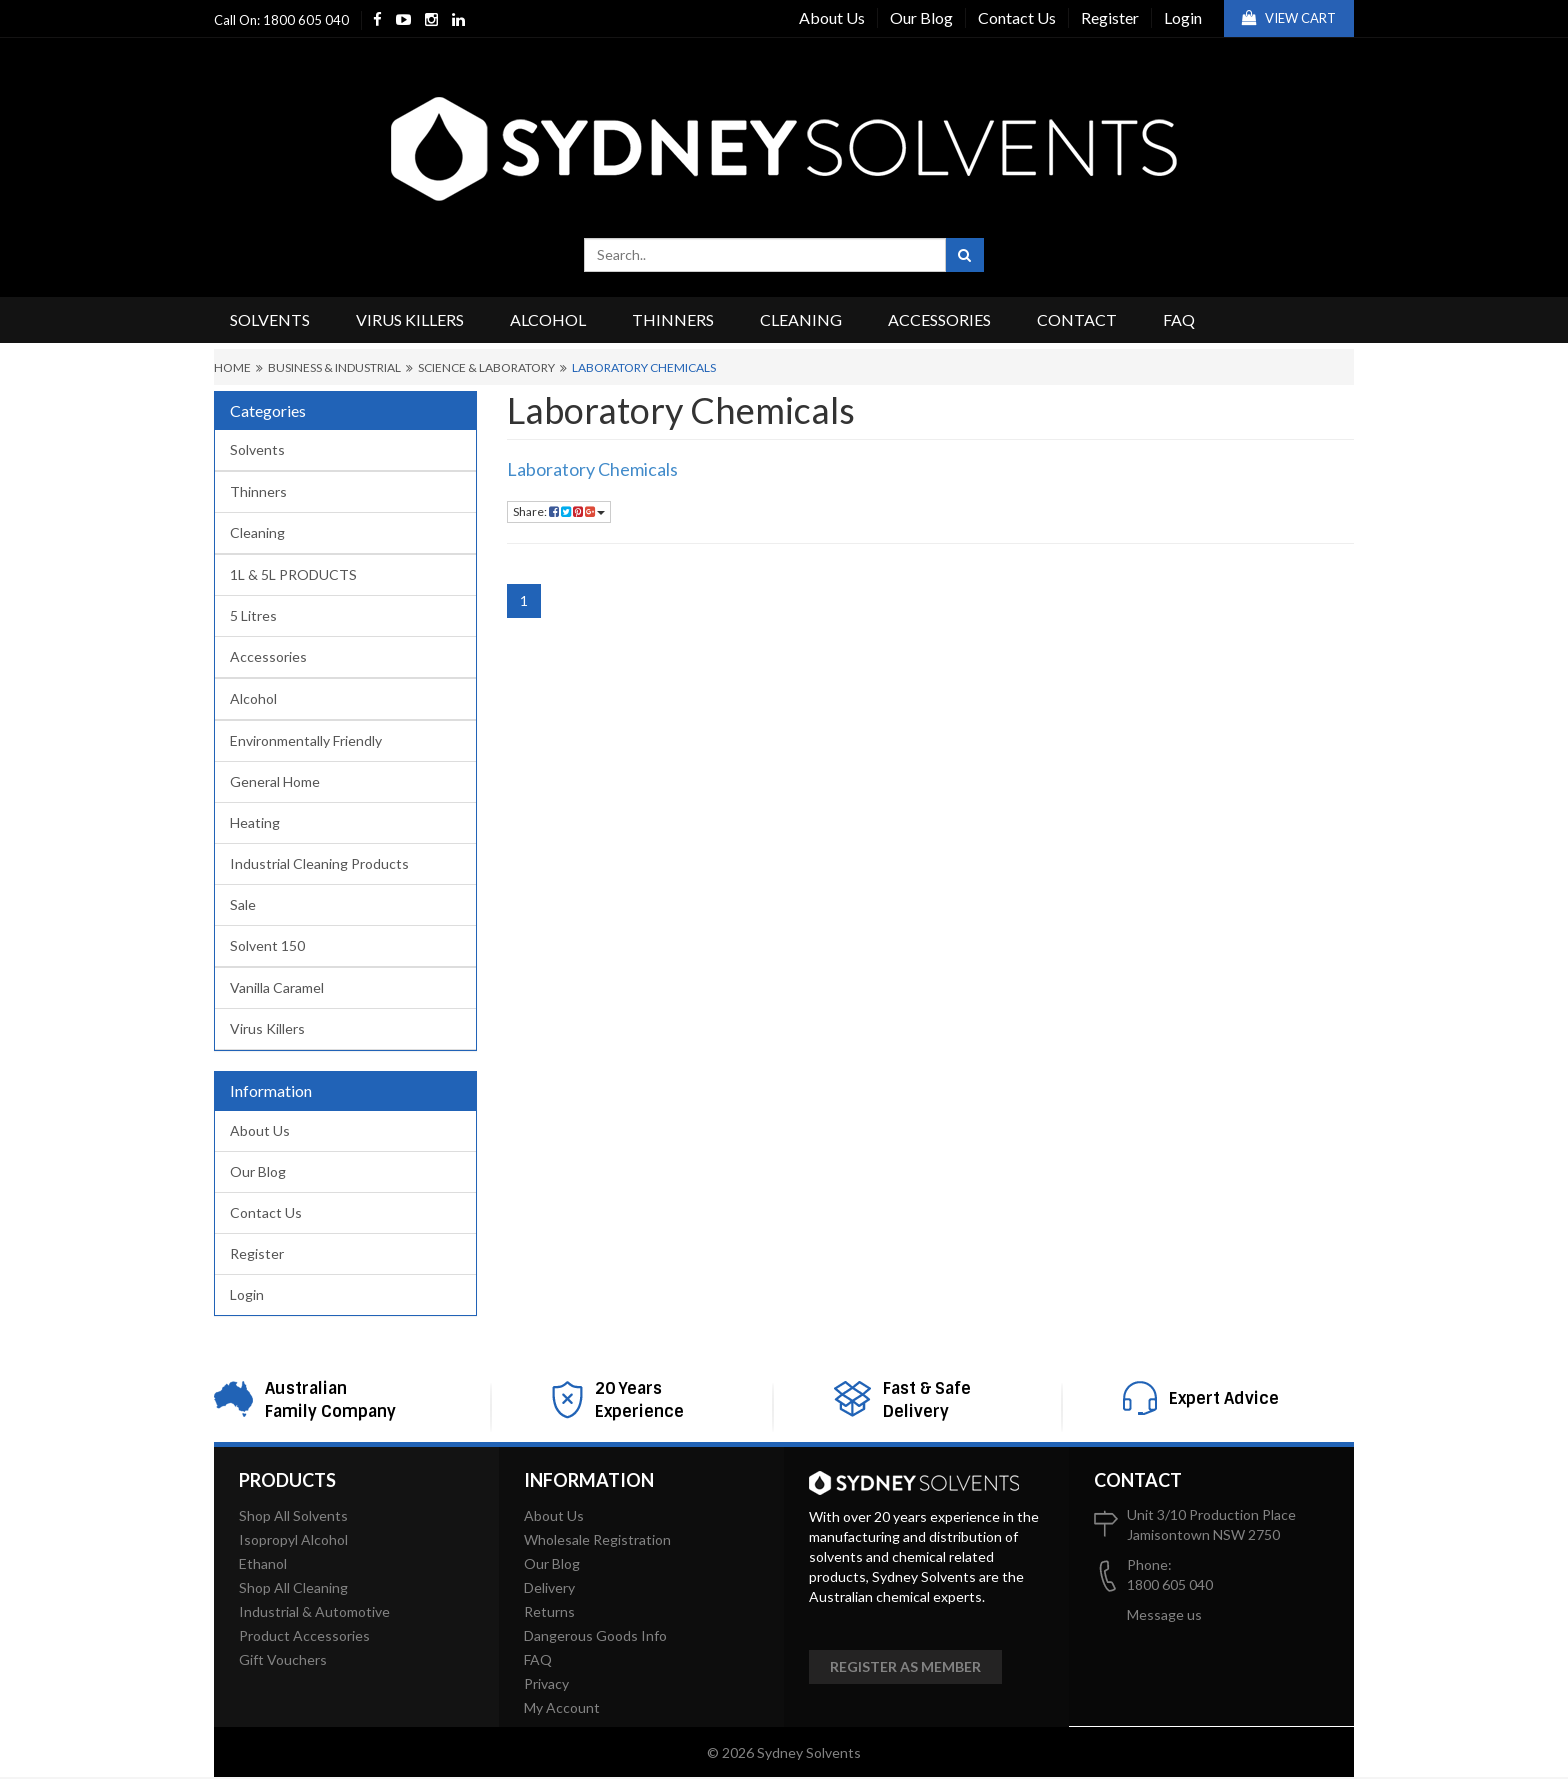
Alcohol (548, 319)
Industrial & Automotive (314, 1611)
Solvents (270, 319)
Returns (549, 1611)
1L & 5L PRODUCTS (293, 574)
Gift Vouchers (283, 1659)
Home (232, 367)
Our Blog (921, 17)
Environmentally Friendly (306, 740)
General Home (275, 781)
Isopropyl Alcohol (293, 1539)
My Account (562, 1707)
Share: (559, 511)
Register (1110, 17)
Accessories (939, 319)
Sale (243, 904)
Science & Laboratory (486, 367)
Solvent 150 (267, 945)
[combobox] (765, 255)
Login (1183, 17)
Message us (1164, 1614)
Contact (1077, 319)
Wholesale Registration (597, 1539)
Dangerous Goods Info (595, 1635)
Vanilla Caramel (277, 987)
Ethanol (263, 1563)
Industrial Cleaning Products (319, 863)
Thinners (673, 319)
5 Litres (253, 615)
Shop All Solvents (293, 1515)
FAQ (1179, 319)
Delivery (549, 1587)
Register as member (905, 1666)
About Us (832, 17)
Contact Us (1017, 17)
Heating (255, 822)
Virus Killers (410, 319)
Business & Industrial (334, 367)
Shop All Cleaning (293, 1587)
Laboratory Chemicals (644, 367)
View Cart (1289, 18)
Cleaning (801, 319)
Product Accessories (304, 1635)
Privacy (546, 1683)
